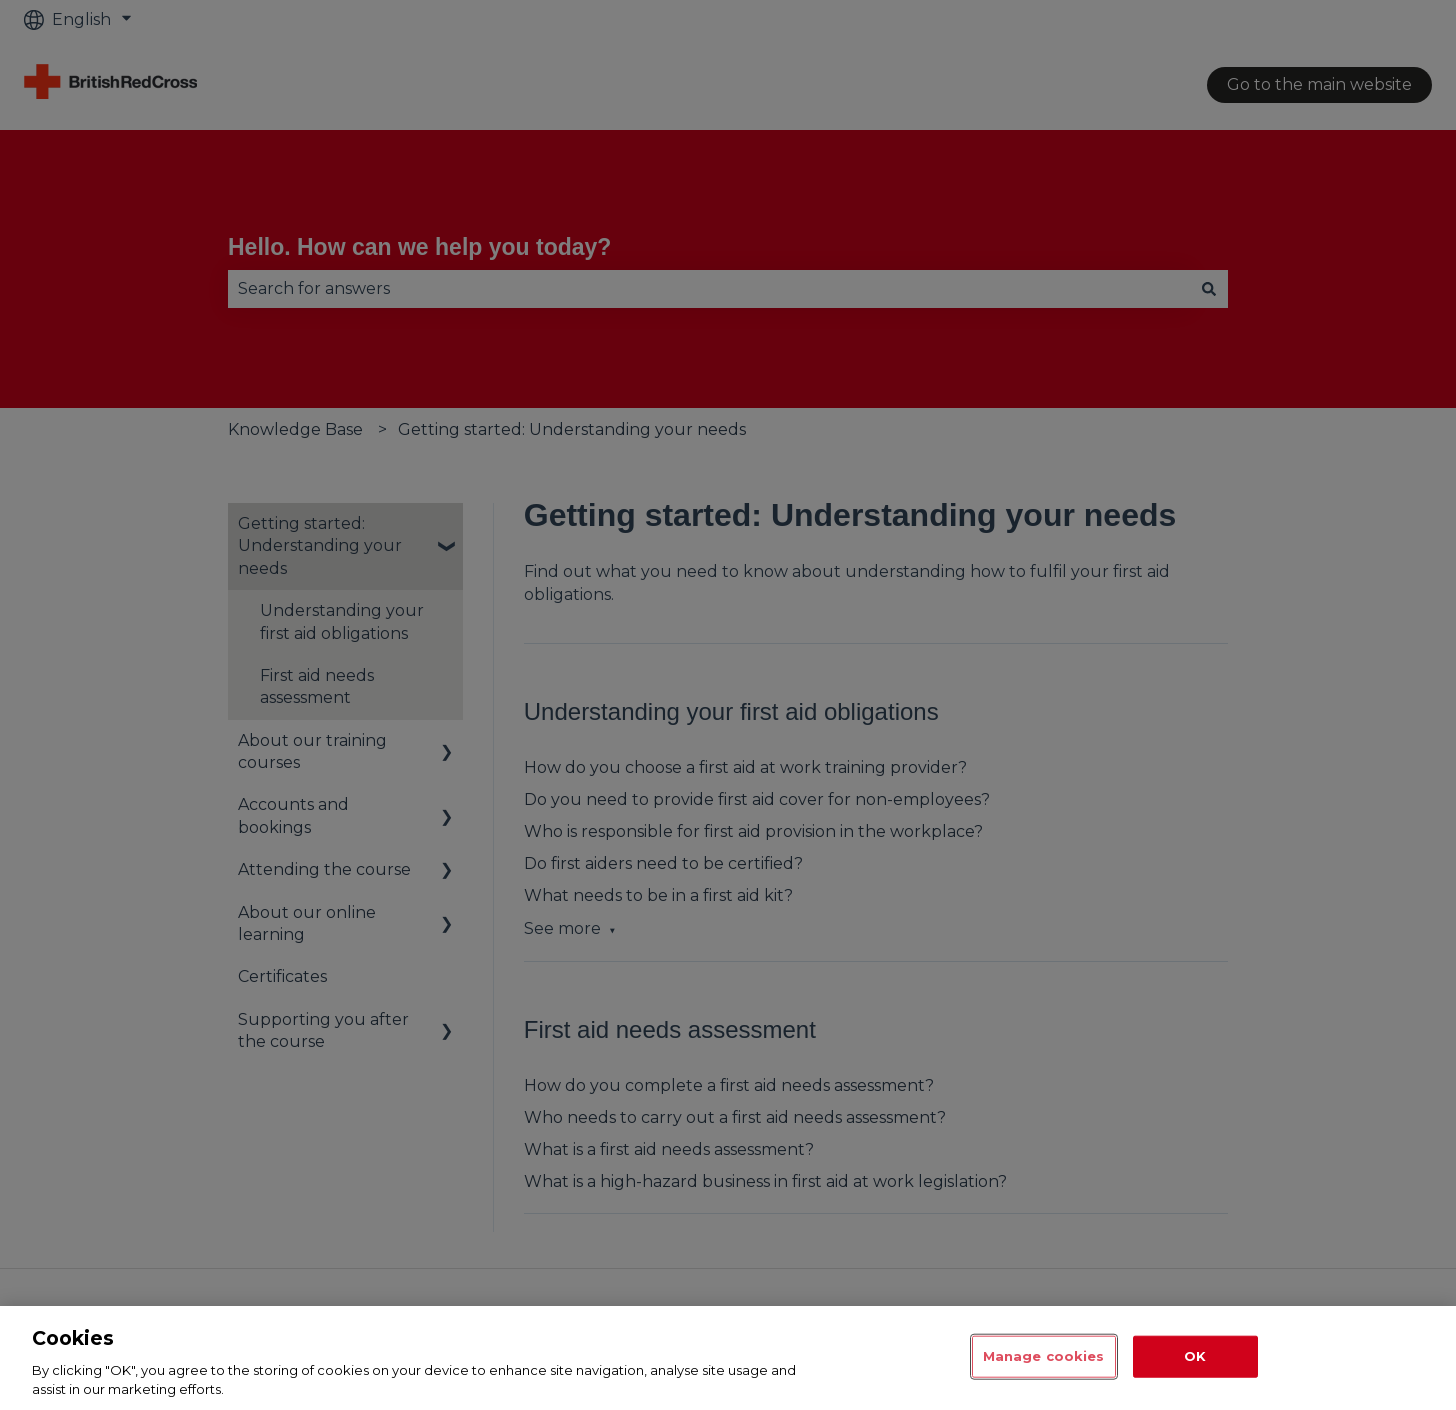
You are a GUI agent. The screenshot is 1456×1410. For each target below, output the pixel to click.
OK (1195, 1356)
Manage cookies (1044, 1356)
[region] (728, 1358)
